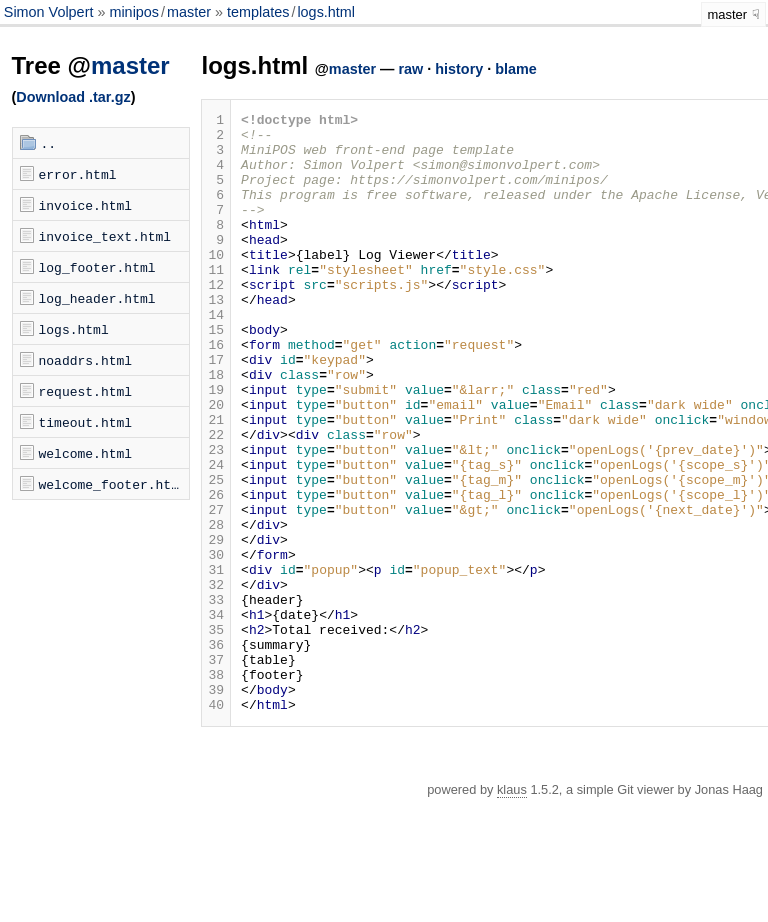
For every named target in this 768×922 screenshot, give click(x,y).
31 (216, 662)
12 (216, 320)
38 (216, 788)
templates (258, 12)
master (189, 12)
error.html (78, 174)
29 (216, 626)
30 (216, 644)
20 (216, 464)
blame (516, 69)
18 (216, 428)
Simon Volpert (51, 12)
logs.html (326, 12)
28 (216, 608)
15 (216, 374)
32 (216, 680)
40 (216, 824)
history (459, 69)
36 (216, 752)
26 (216, 572)
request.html (86, 391)
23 (216, 518)
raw (410, 69)
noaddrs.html (86, 360)
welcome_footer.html (113, 484)
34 (216, 716)
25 (216, 554)
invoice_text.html (105, 236)
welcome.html (86, 453)
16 (216, 392)
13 (216, 338)
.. (49, 143)
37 (216, 770)
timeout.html (86, 422)
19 (216, 446)
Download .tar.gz (73, 97)
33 (216, 698)
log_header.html (97, 298)
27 (216, 590)
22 (216, 500)
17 (216, 410)
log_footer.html (97, 267)
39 (216, 806)
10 (216, 284)
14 (216, 356)
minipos (134, 12)
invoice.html (86, 205)
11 (216, 302)
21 (216, 482)
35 (216, 734)
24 (216, 536)
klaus (512, 909)
